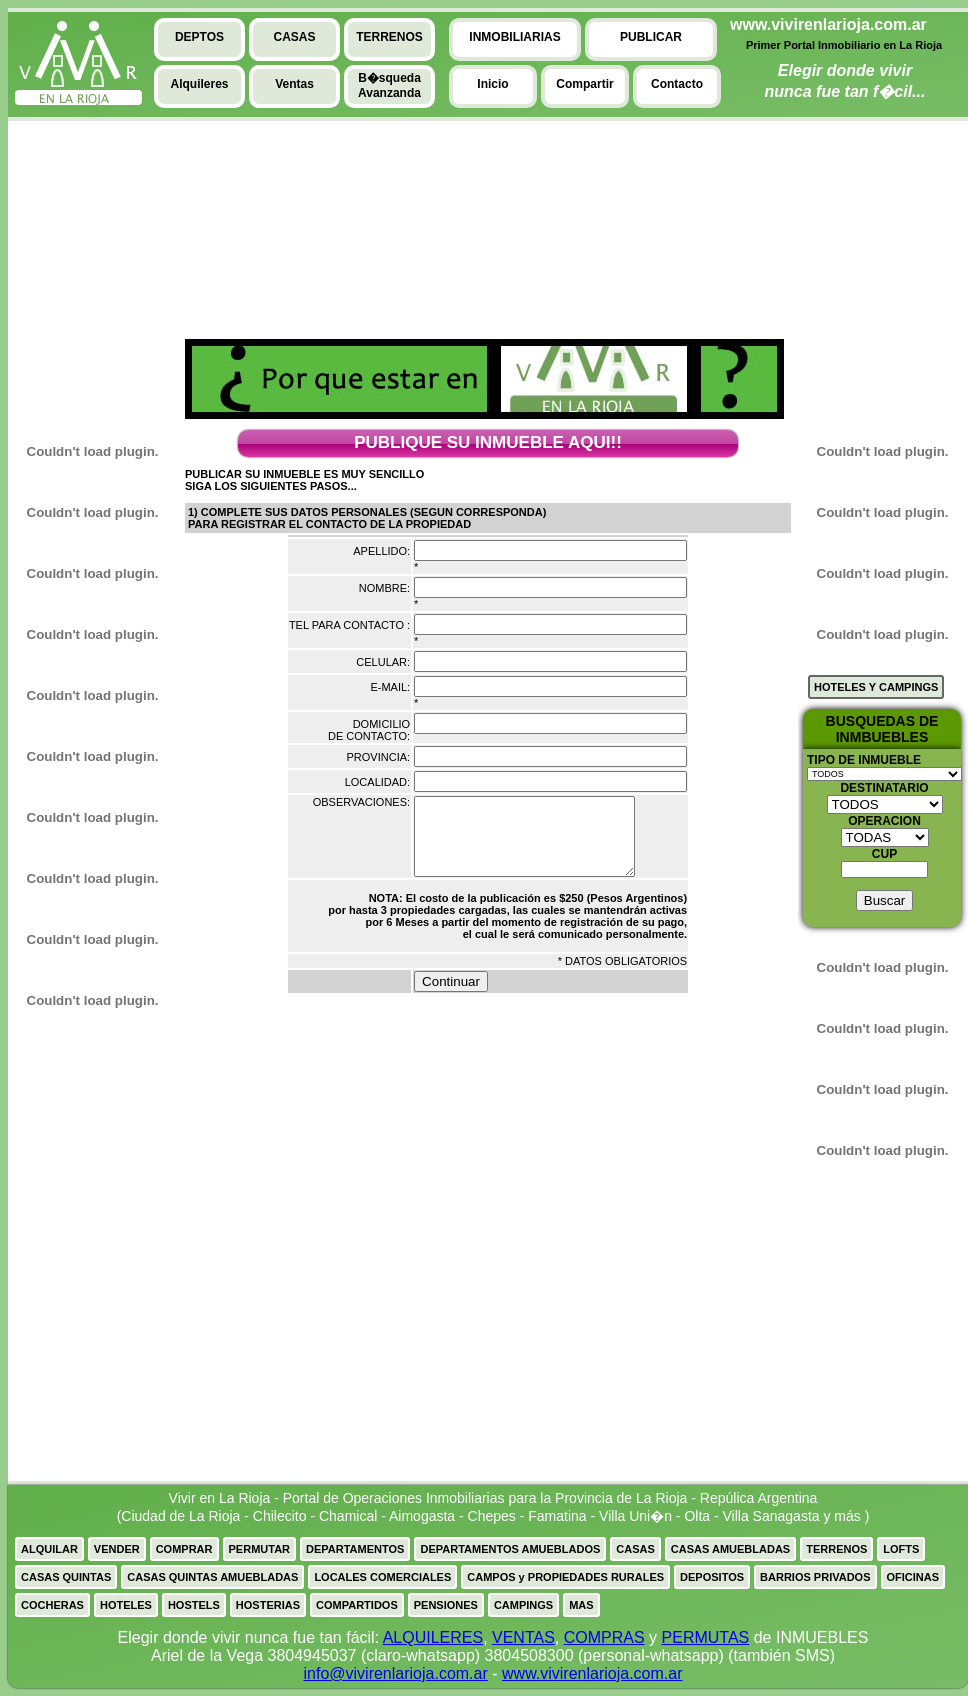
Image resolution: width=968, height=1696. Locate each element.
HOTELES (126, 1605)
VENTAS (523, 1637)
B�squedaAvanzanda (389, 85)
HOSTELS (194, 1605)
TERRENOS (836, 1549)
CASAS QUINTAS (66, 1577)
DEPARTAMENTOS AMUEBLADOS (510, 1549)
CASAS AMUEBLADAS (730, 1549)
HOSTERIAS (268, 1605)
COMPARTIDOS (357, 1605)
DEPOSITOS (712, 1577)
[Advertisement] (83, 271)
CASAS (635, 1549)
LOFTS (901, 1549)
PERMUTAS (706, 1637)
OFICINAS (913, 1577)
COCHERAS (52, 1605)
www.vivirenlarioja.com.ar (592, 1673)
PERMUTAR (260, 1549)
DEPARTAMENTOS (355, 1549)
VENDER (117, 1549)
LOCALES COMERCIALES (382, 1577)
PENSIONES (446, 1605)
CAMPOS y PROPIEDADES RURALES (565, 1577)
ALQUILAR (49, 1549)
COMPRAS (604, 1637)
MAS (581, 1605)
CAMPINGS (523, 1605)
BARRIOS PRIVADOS (815, 1577)
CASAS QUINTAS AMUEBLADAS (212, 1577)
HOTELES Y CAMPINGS (876, 687)
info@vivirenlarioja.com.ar (395, 1673)
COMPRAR (184, 1549)
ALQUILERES (433, 1637)
